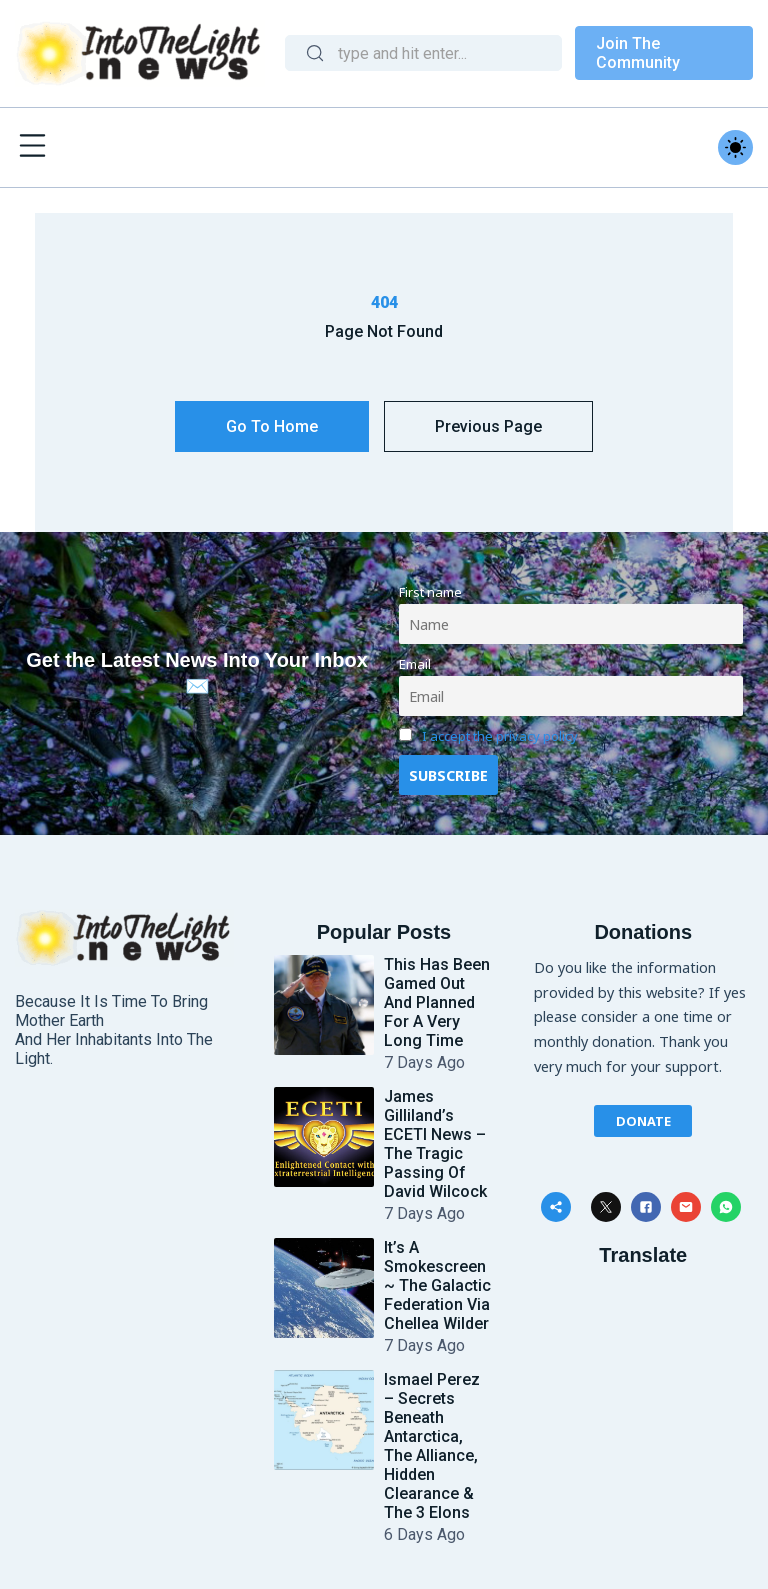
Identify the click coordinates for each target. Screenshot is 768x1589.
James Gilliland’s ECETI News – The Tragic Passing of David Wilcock (435, 1144)
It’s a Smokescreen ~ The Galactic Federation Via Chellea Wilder (437, 1285)
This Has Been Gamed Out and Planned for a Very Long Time (437, 1002)
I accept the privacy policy (500, 736)
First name (430, 592)
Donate (643, 1120)
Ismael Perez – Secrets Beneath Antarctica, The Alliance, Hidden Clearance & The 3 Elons (432, 1446)
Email (415, 664)
